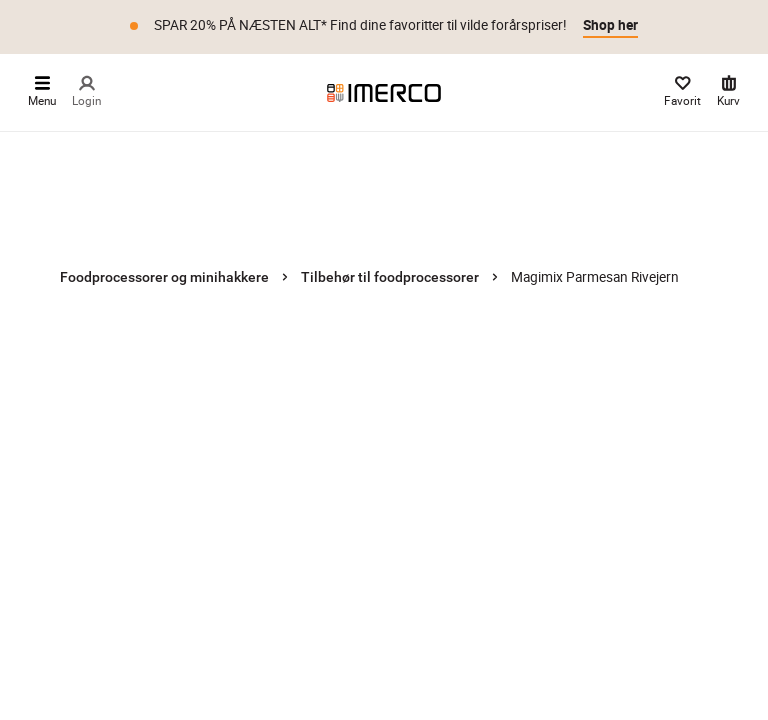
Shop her (610, 25)
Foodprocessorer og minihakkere (164, 277)
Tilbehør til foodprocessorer (390, 277)
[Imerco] (384, 92)
